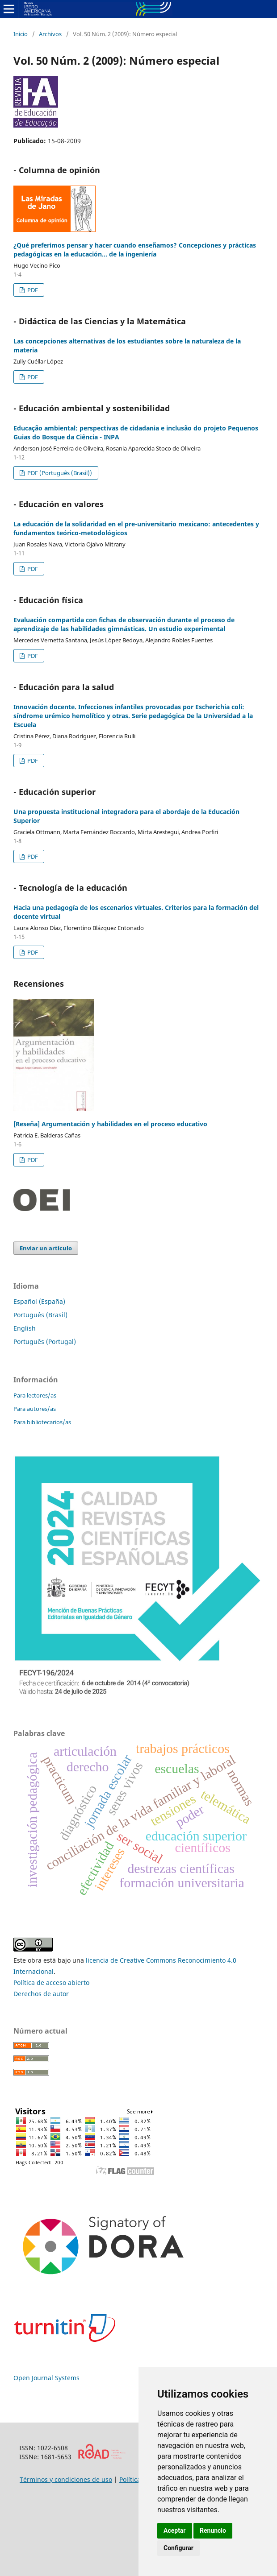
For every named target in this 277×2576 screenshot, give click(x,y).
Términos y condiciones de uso (66, 2479)
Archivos (50, 34)
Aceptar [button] (175, 2530)
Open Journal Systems (46, 2377)
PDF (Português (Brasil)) (59, 473)
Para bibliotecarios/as (42, 1422)
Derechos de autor (41, 1993)
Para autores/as (34, 1409)
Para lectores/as (34, 1395)
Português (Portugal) (44, 1341)
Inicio (20, 34)
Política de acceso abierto (51, 1982)
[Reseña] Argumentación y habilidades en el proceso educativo (110, 1124)
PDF (32, 290)
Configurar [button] (178, 2547)
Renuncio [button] (213, 2530)
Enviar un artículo (46, 1248)
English (24, 1328)
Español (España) (39, 1301)
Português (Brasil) (40, 1315)
